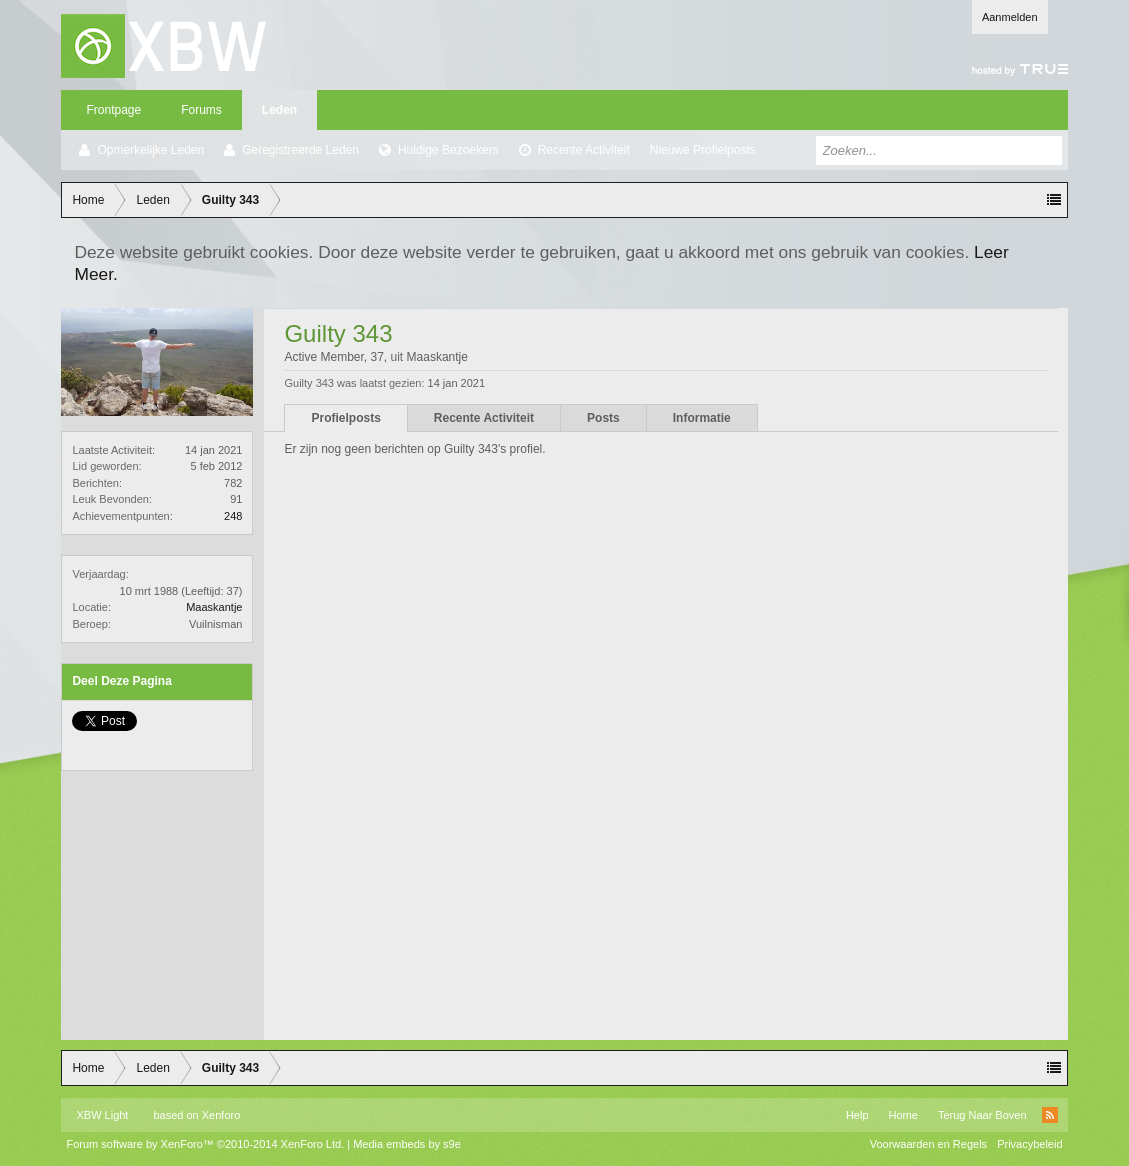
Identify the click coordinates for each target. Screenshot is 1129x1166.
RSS (1050, 1115)
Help (857, 1115)
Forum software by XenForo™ (205, 1144)
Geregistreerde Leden (300, 150)
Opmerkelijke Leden (150, 150)
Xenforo (221, 1115)
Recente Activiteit (584, 150)
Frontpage (113, 110)
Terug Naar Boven (982, 1115)
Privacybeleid (1029, 1144)
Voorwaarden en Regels (928, 1144)
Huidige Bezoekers (448, 150)
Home (903, 1115)
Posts (603, 418)
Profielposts (345, 418)
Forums (201, 110)
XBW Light (102, 1115)
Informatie (702, 418)
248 (233, 516)
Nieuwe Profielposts (703, 150)
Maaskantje (214, 607)
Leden (279, 110)
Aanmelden (1010, 17)
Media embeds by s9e (407, 1144)
